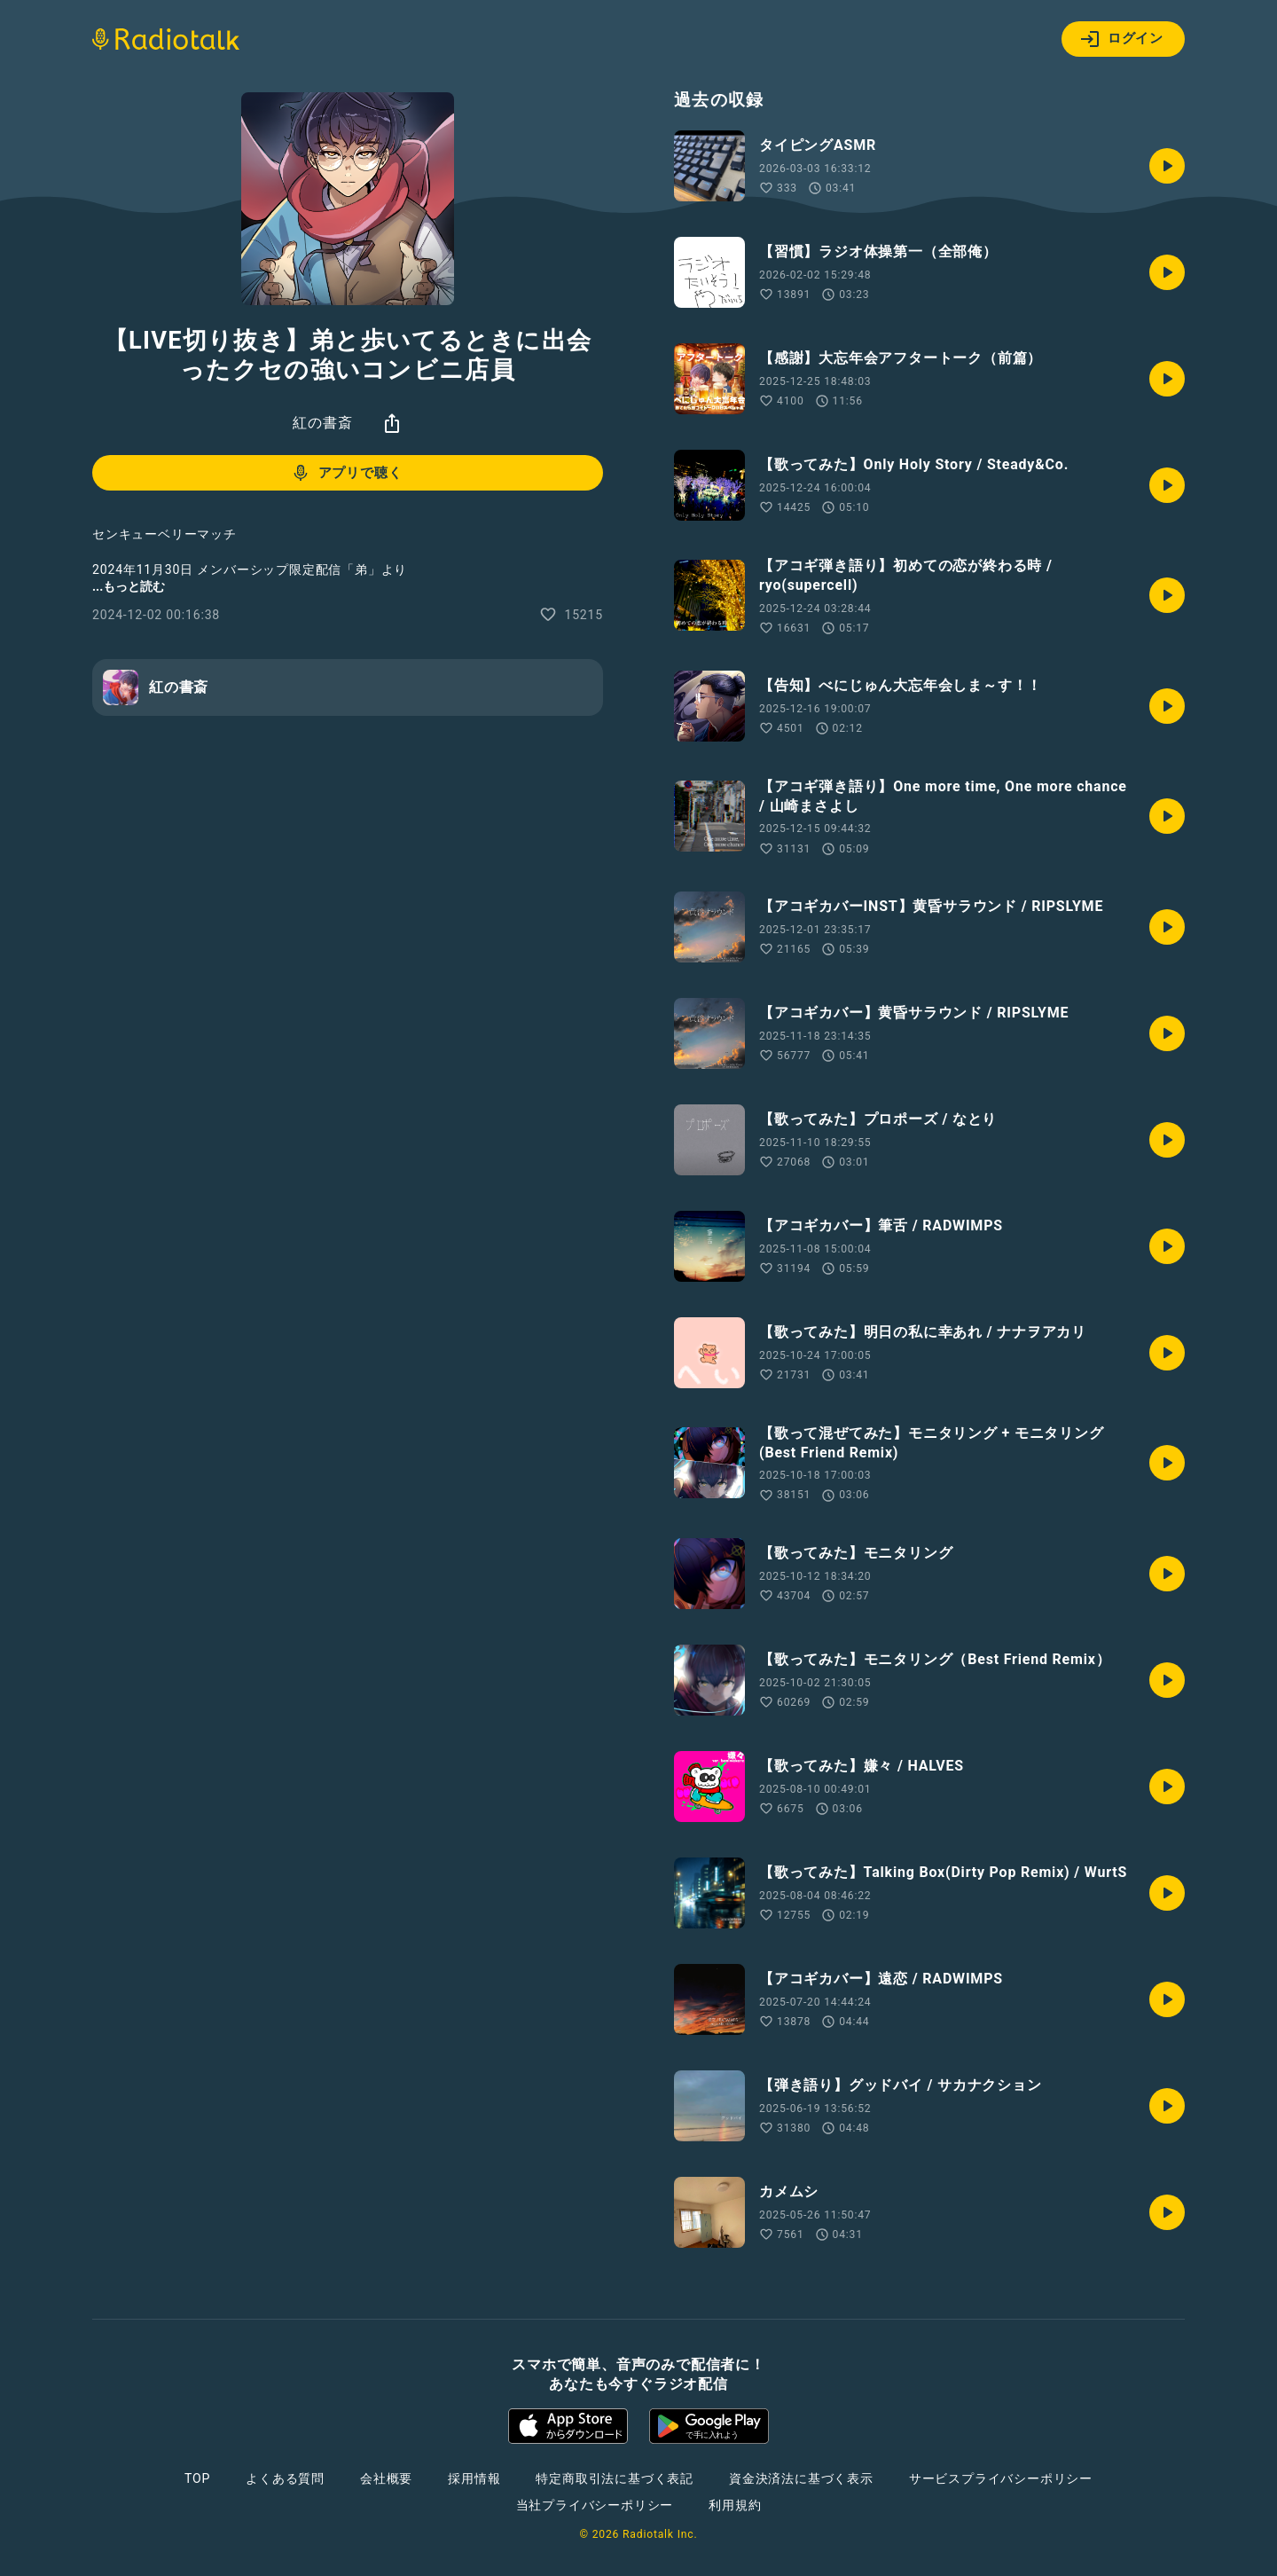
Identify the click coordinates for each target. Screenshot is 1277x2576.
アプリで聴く (346, 472)
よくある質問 (285, 2478)
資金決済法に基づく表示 (801, 2478)
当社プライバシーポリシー (595, 2505)
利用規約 (735, 2505)
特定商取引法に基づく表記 (614, 2478)
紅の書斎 (322, 422)
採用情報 (474, 2478)
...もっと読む (128, 586)
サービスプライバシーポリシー (1001, 2478)
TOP (197, 2478)
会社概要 (386, 2478)
